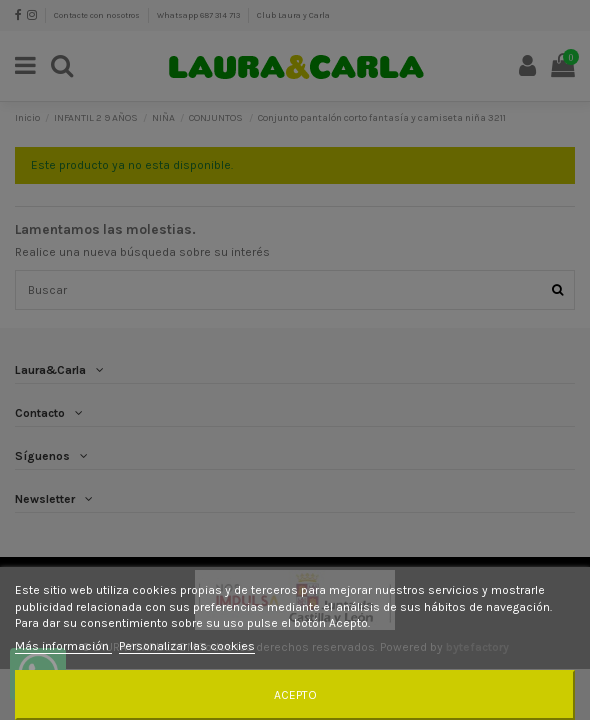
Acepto (295, 695)
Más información (63, 646)
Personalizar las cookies (187, 646)
